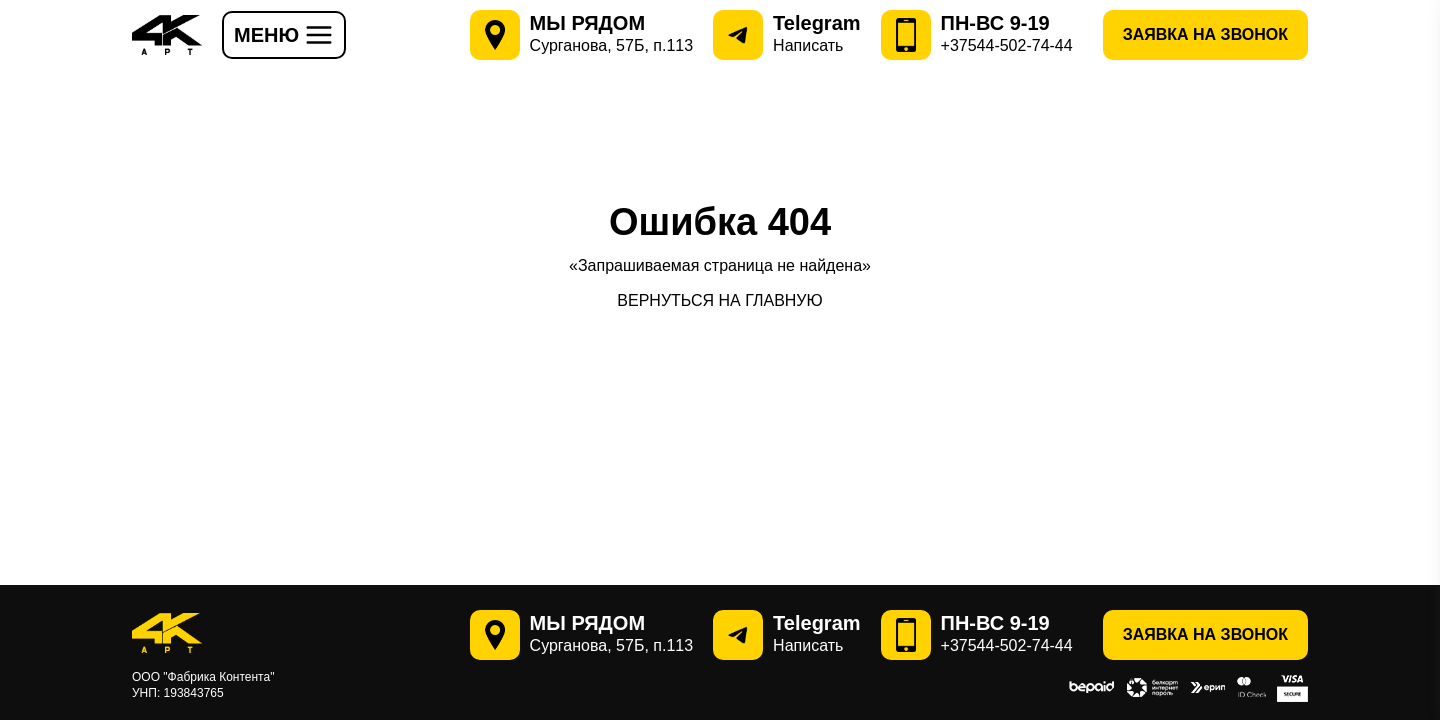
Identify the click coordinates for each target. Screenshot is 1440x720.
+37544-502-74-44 (1007, 45)
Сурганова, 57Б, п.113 (612, 45)
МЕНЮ (284, 35)
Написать (808, 45)
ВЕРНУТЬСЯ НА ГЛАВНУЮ (719, 300)
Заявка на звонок (1205, 34)
